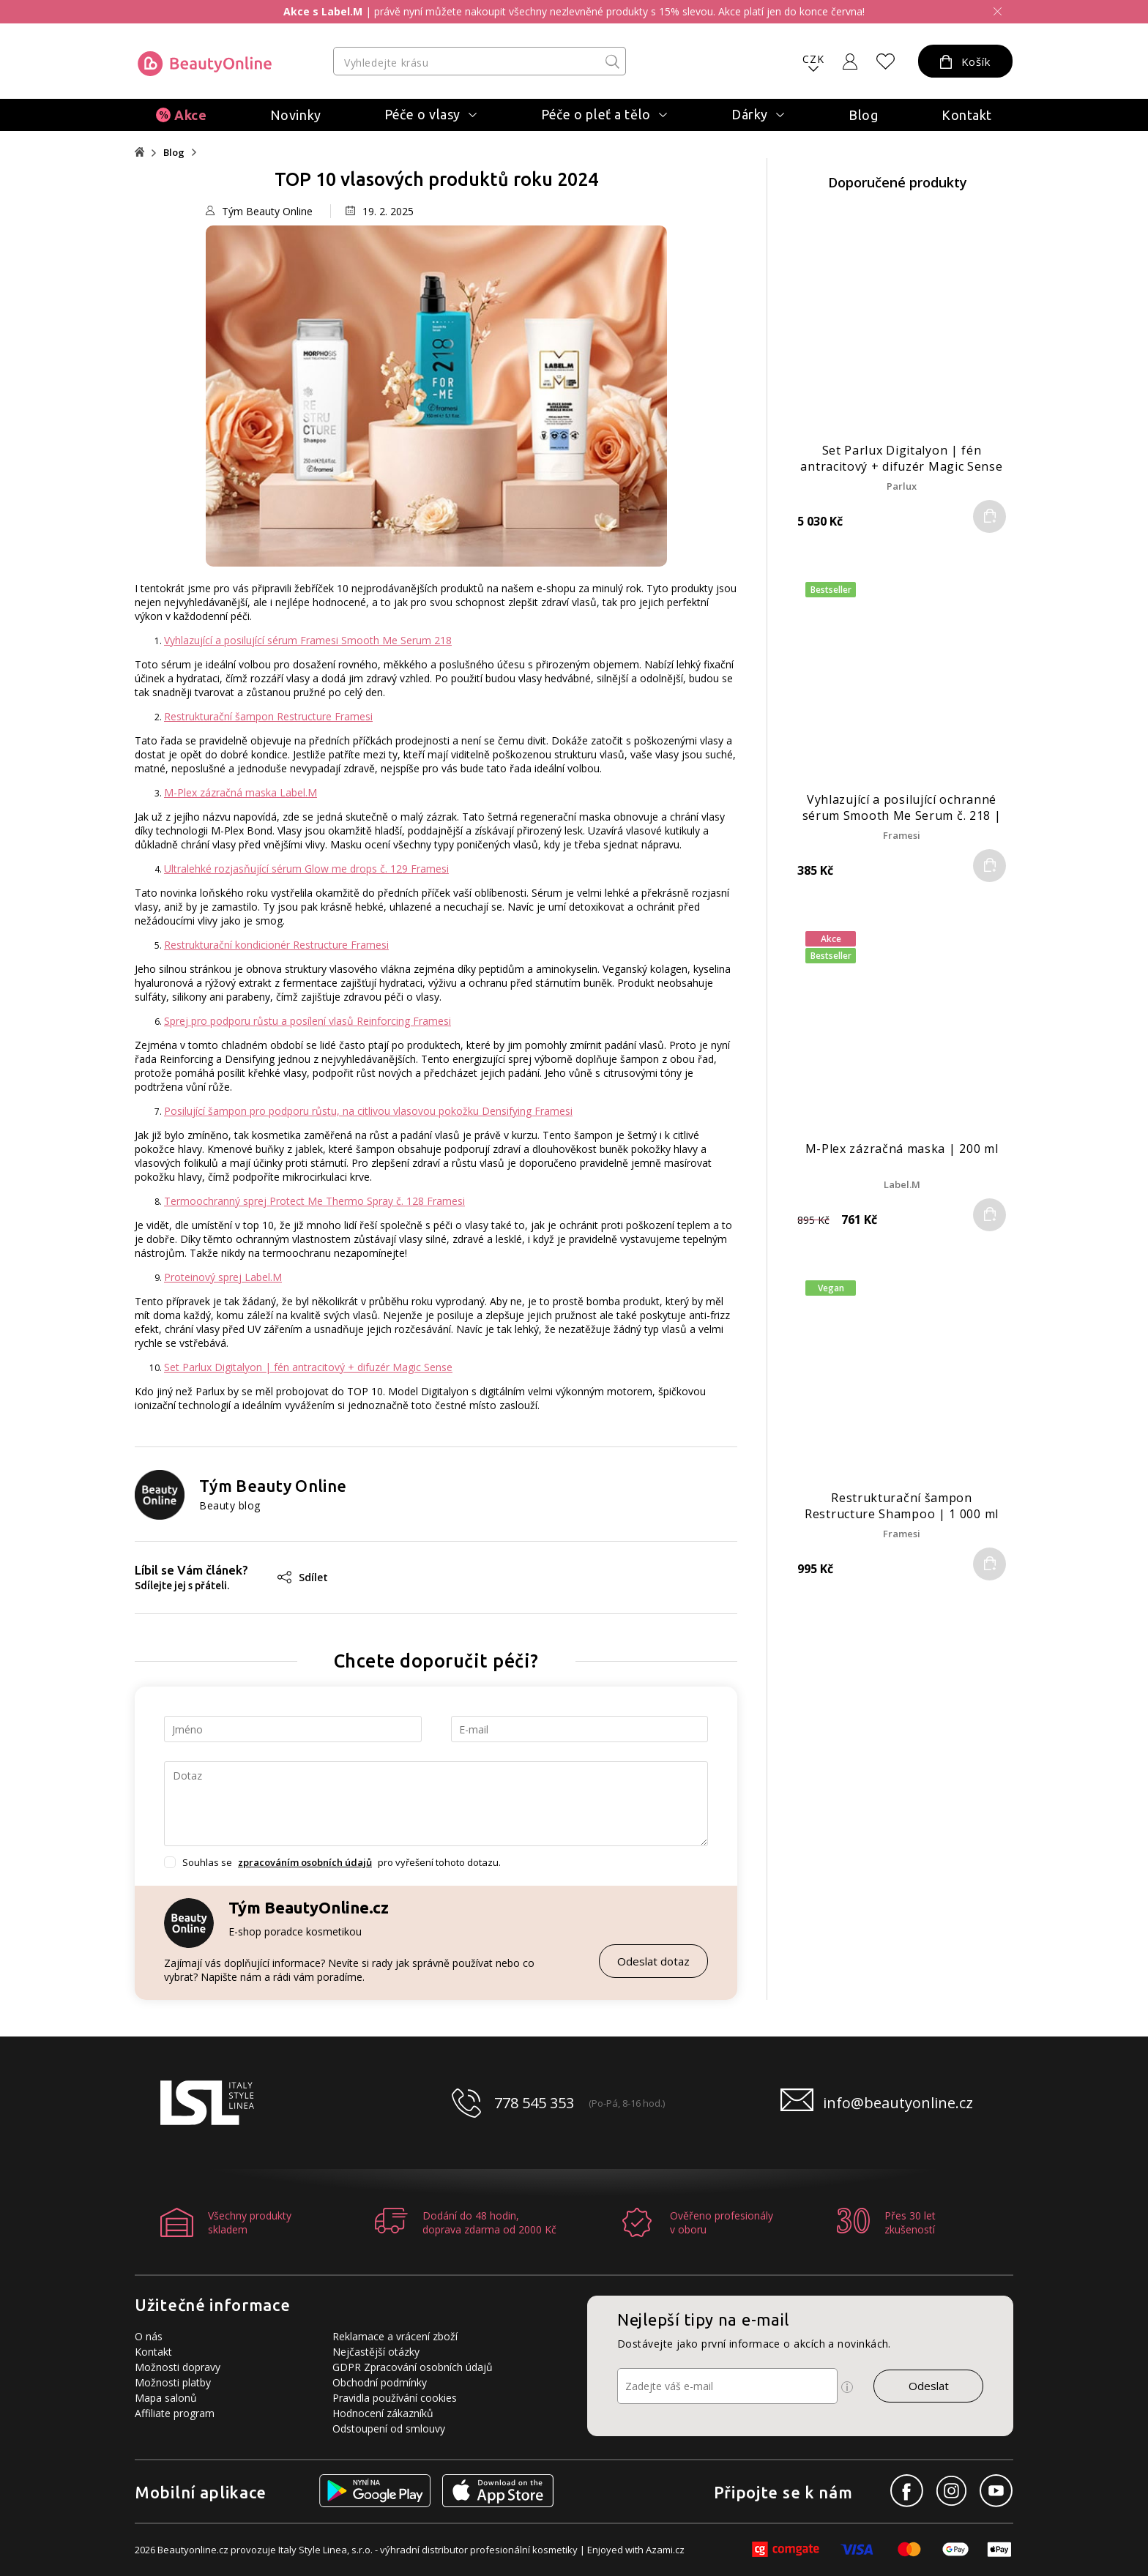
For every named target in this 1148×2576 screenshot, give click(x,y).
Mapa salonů (166, 2398)
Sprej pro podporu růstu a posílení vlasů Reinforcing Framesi (307, 1021)
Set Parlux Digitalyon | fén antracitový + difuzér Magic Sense (308, 1367)
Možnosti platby (173, 2382)
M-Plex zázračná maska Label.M (240, 792)
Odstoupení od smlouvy (388, 2428)
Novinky (295, 115)
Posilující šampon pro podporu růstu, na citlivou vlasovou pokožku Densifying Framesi (368, 1111)
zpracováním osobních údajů (305, 1862)
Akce (190, 115)
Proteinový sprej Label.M (223, 1277)
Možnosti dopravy (177, 2367)
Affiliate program (175, 2413)
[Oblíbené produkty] (886, 61)
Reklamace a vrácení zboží (395, 2336)
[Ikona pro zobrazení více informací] (847, 2387)
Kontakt (967, 115)
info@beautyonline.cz (898, 2103)
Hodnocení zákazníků (382, 2413)
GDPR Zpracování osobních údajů (412, 2367)
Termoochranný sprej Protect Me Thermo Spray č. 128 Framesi (314, 1201)
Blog (863, 115)
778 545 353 (534, 2103)
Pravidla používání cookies (394, 2398)
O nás (149, 2336)
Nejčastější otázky (376, 2352)
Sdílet (302, 1577)
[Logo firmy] (205, 63)
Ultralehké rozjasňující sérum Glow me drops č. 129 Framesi (306, 869)
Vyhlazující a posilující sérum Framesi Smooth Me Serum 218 (308, 640)
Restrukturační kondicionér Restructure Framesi (276, 945)
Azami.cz (665, 2549)
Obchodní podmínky (379, 2382)
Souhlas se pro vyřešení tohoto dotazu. (341, 1862)
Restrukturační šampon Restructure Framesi (268, 716)
